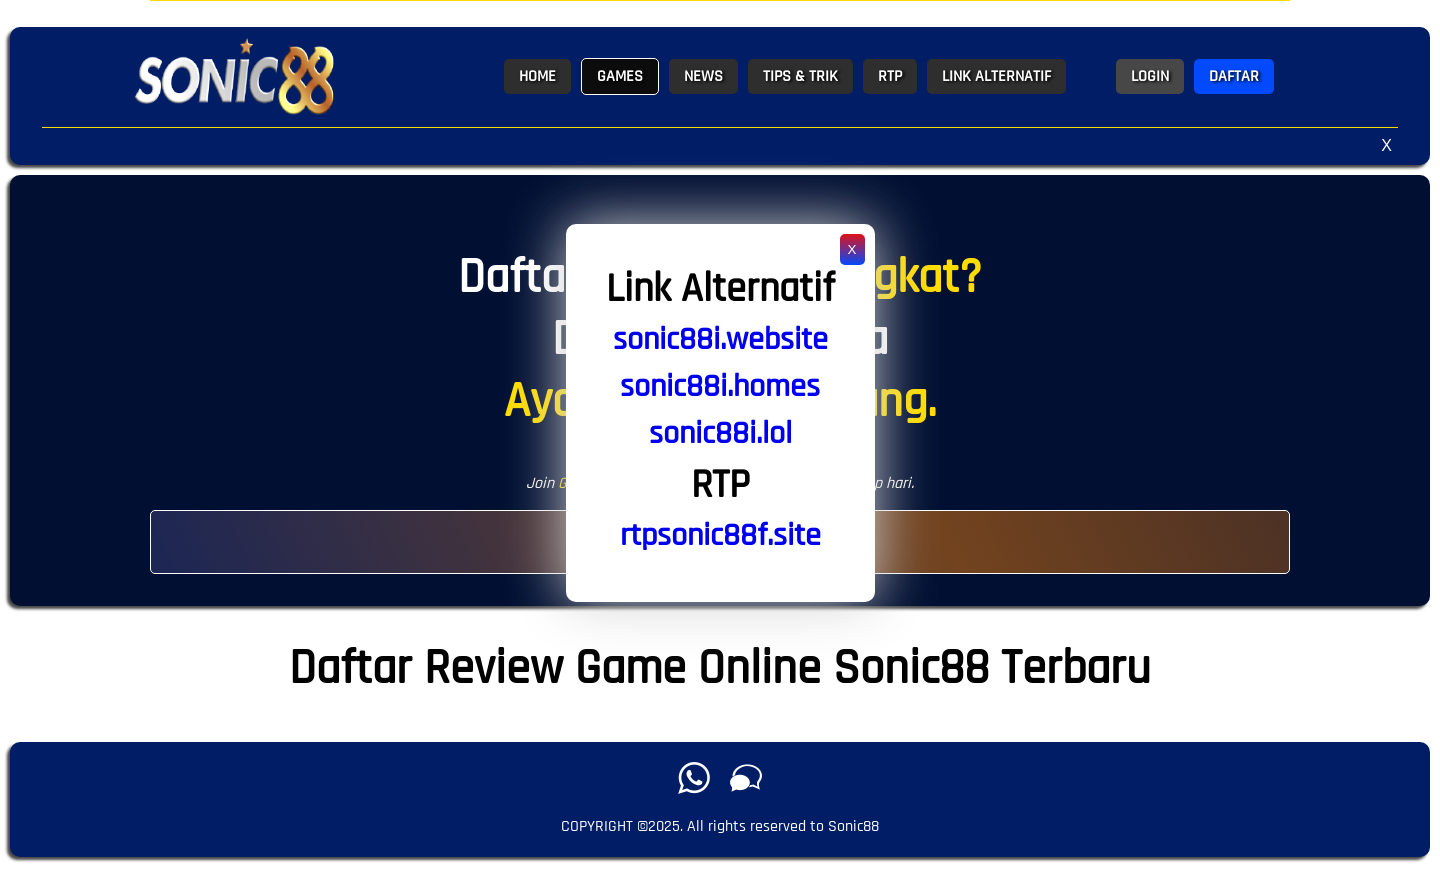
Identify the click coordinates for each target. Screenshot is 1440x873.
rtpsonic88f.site (720, 535)
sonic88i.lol (720, 433)
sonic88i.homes (720, 386)
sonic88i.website (720, 339)
